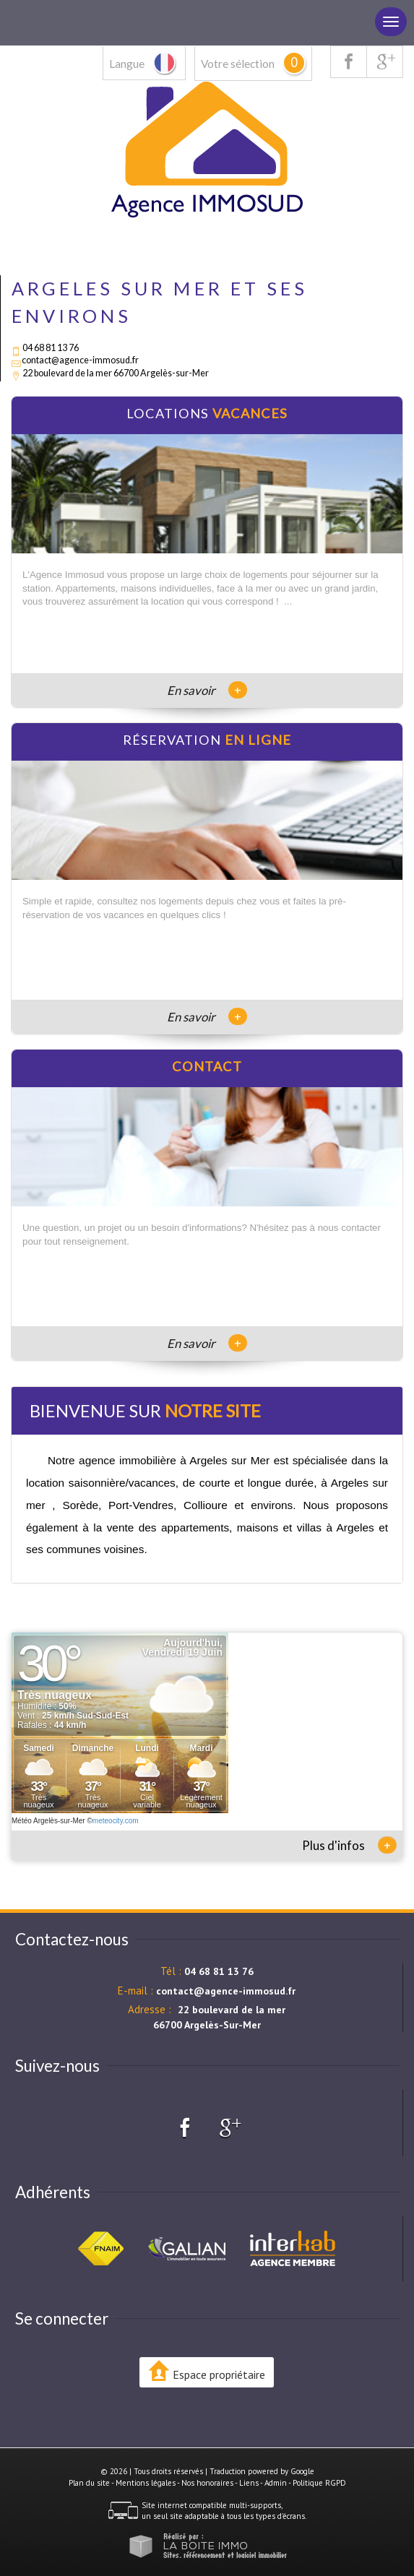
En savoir (207, 690)
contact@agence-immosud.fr (80, 360)
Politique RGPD (319, 2483)
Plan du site (89, 2483)
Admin (275, 2483)
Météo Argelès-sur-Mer (48, 1821)
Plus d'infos (349, 1845)
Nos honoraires (207, 2483)
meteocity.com (115, 1821)
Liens (249, 2483)
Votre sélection (238, 63)
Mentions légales (146, 2483)
